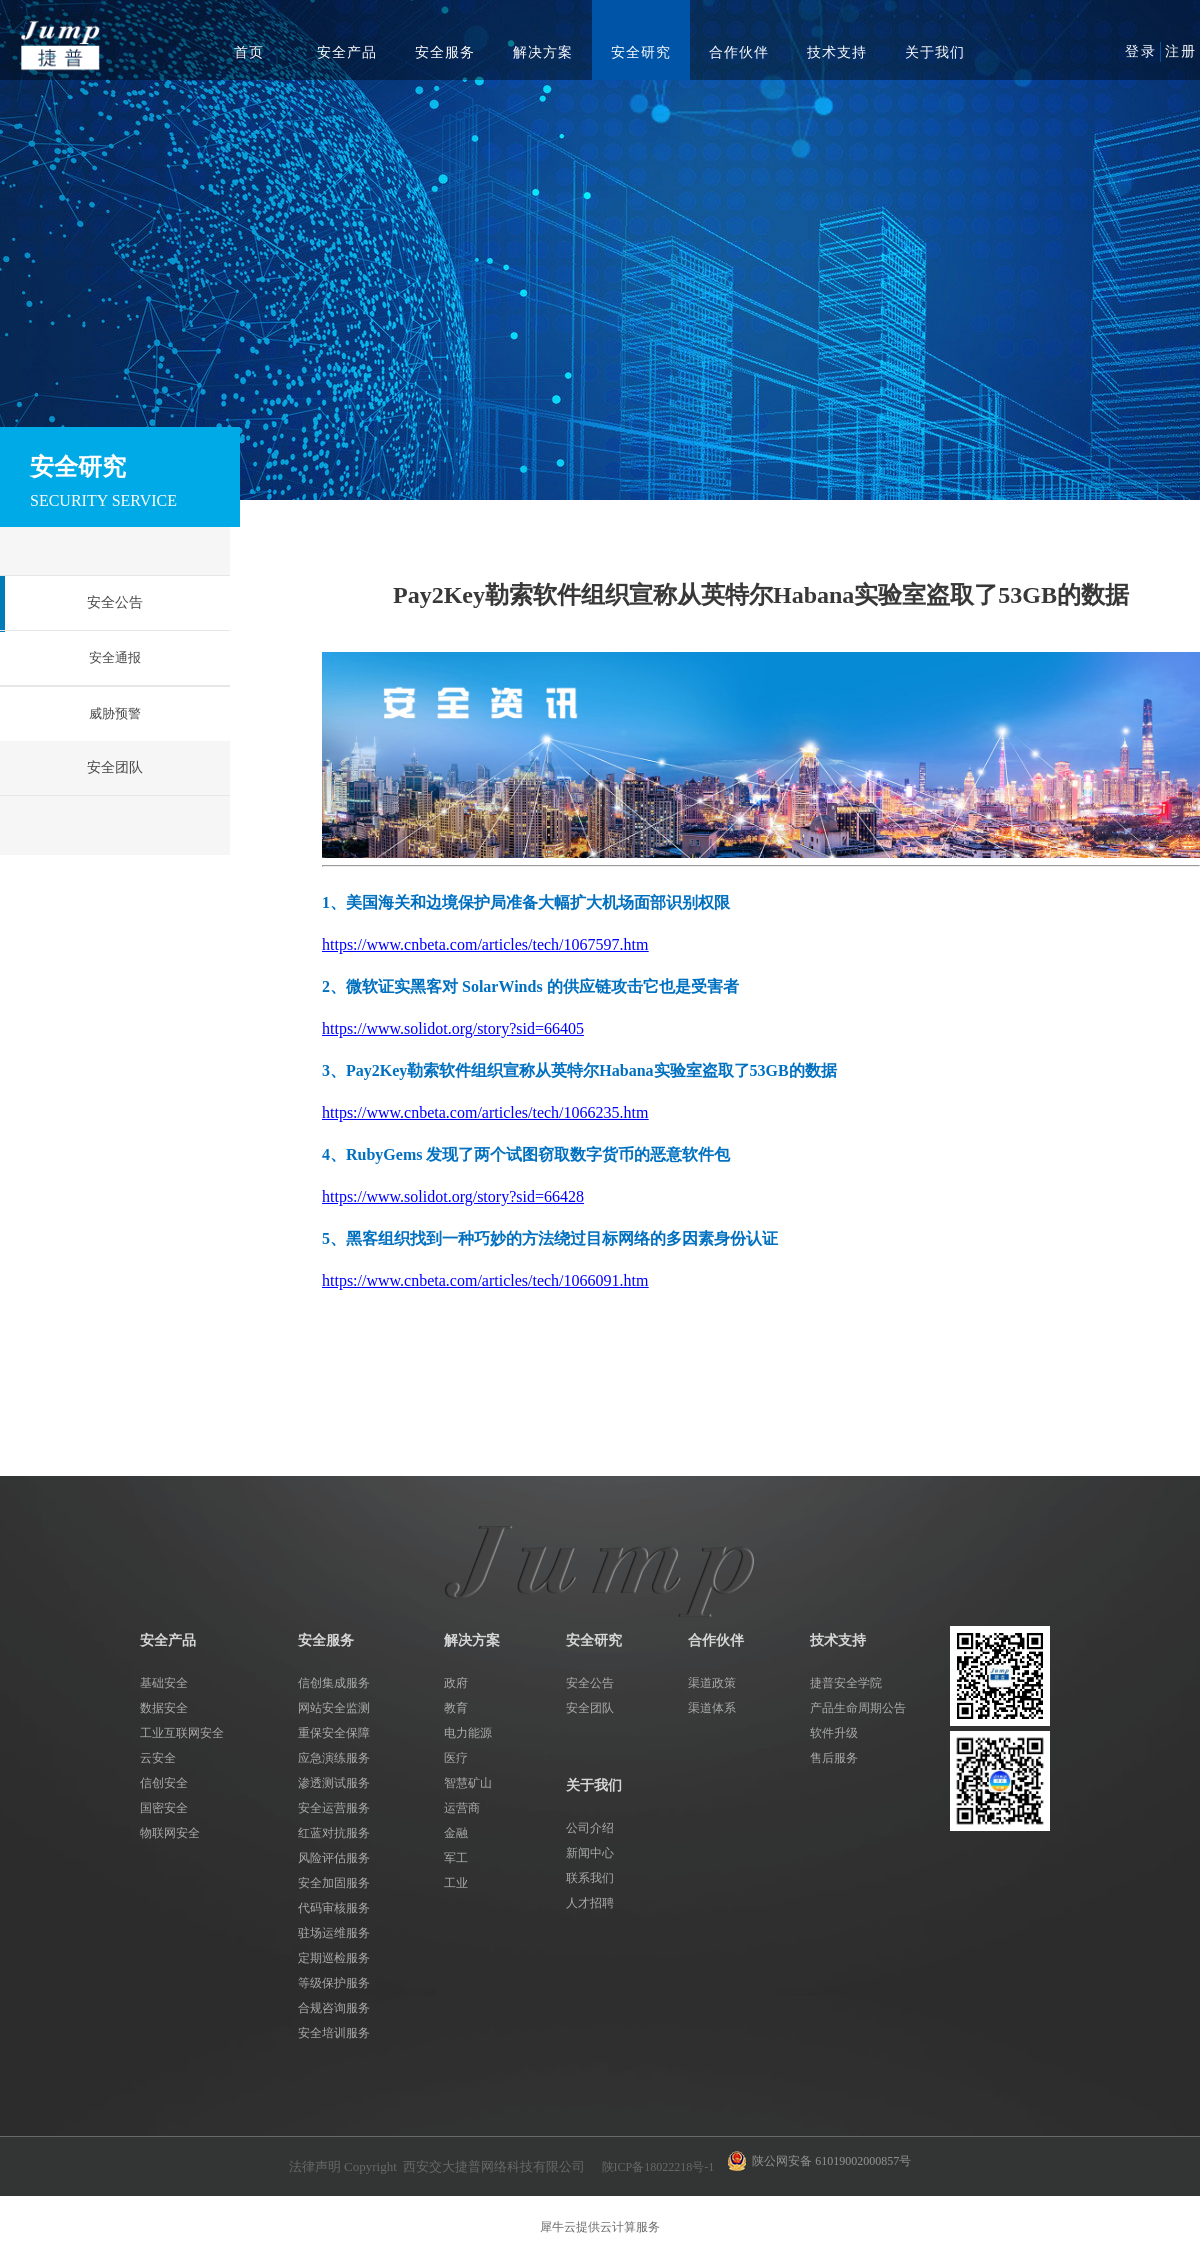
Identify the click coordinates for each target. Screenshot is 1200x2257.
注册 (1181, 51)
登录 (1141, 51)
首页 (249, 52)
